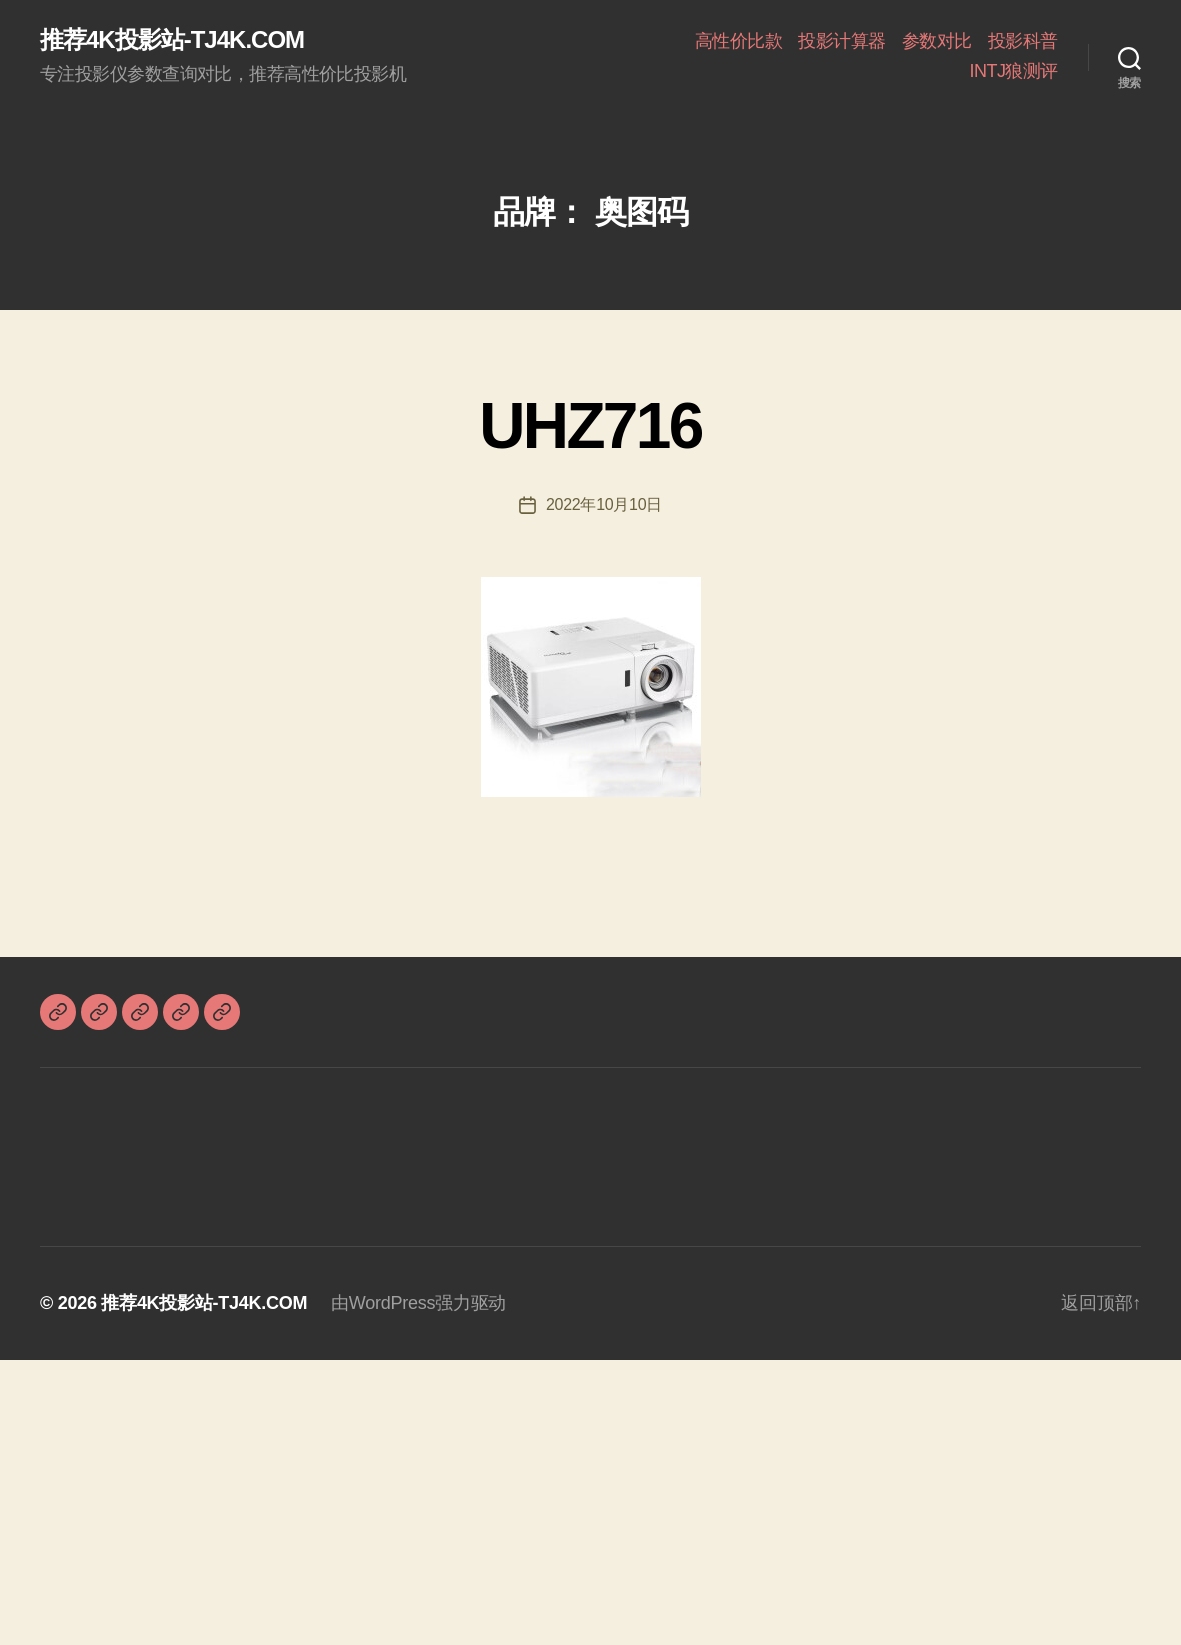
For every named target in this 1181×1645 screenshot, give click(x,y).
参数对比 (937, 41)
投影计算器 (842, 41)
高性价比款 (739, 41)
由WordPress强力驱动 (418, 1303)
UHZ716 (590, 426)
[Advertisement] (590, 1500)
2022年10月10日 (604, 504)
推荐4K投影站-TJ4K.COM (172, 40)
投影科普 (1023, 41)
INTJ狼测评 (1013, 71)
